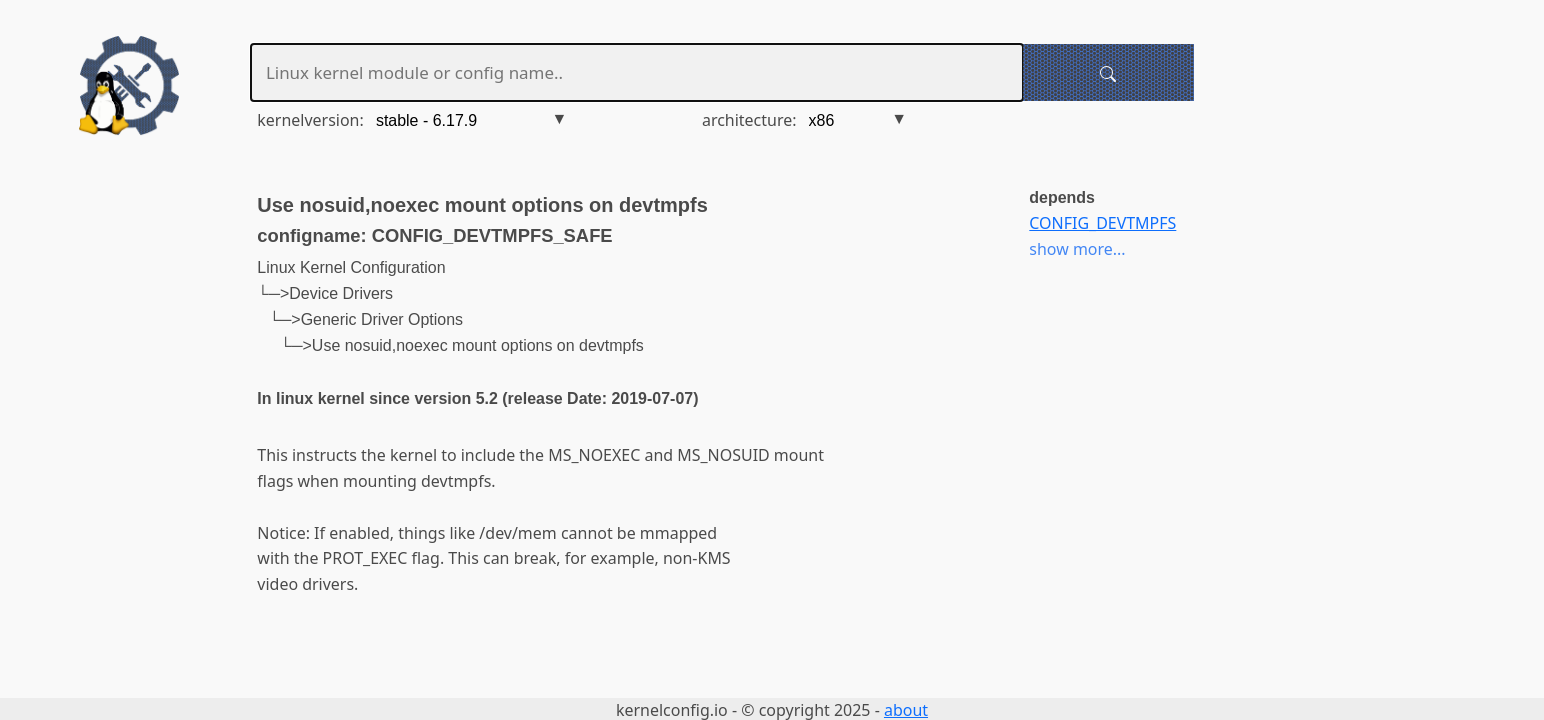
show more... (1077, 249)
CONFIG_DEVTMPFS (1102, 223)
